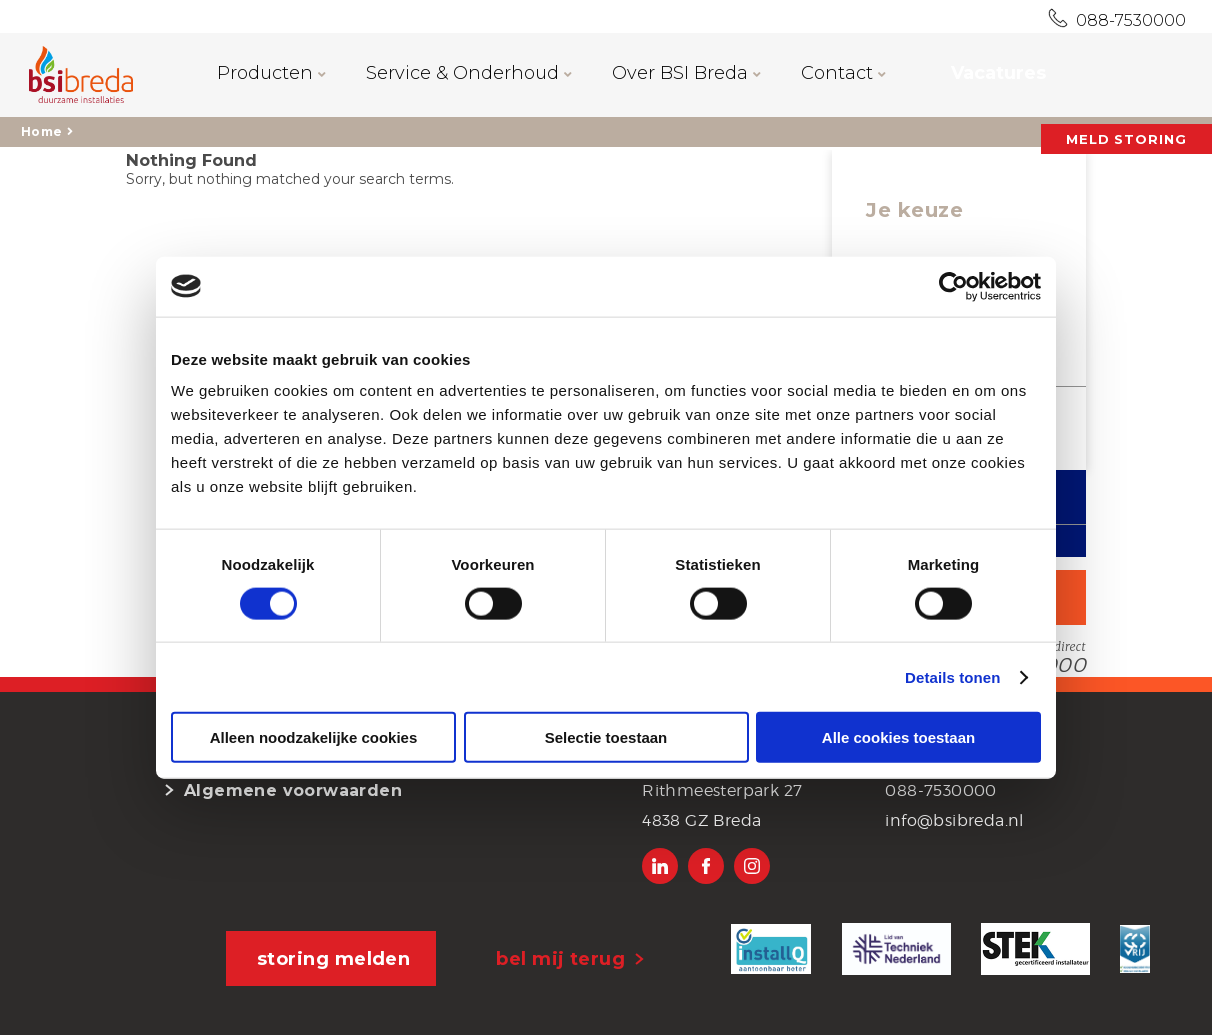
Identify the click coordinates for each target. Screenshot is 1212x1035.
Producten (271, 73)
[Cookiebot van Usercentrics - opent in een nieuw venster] (953, 286)
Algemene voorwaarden (293, 790)
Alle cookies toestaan (898, 737)
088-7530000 (1127, 20)
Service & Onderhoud (469, 73)
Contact (843, 73)
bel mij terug (560, 959)
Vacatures (998, 73)
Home (41, 131)
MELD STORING (1126, 139)
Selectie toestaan (606, 737)
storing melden (333, 959)
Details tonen (952, 676)
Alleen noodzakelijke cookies (314, 737)
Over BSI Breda (686, 73)
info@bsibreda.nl (954, 820)
